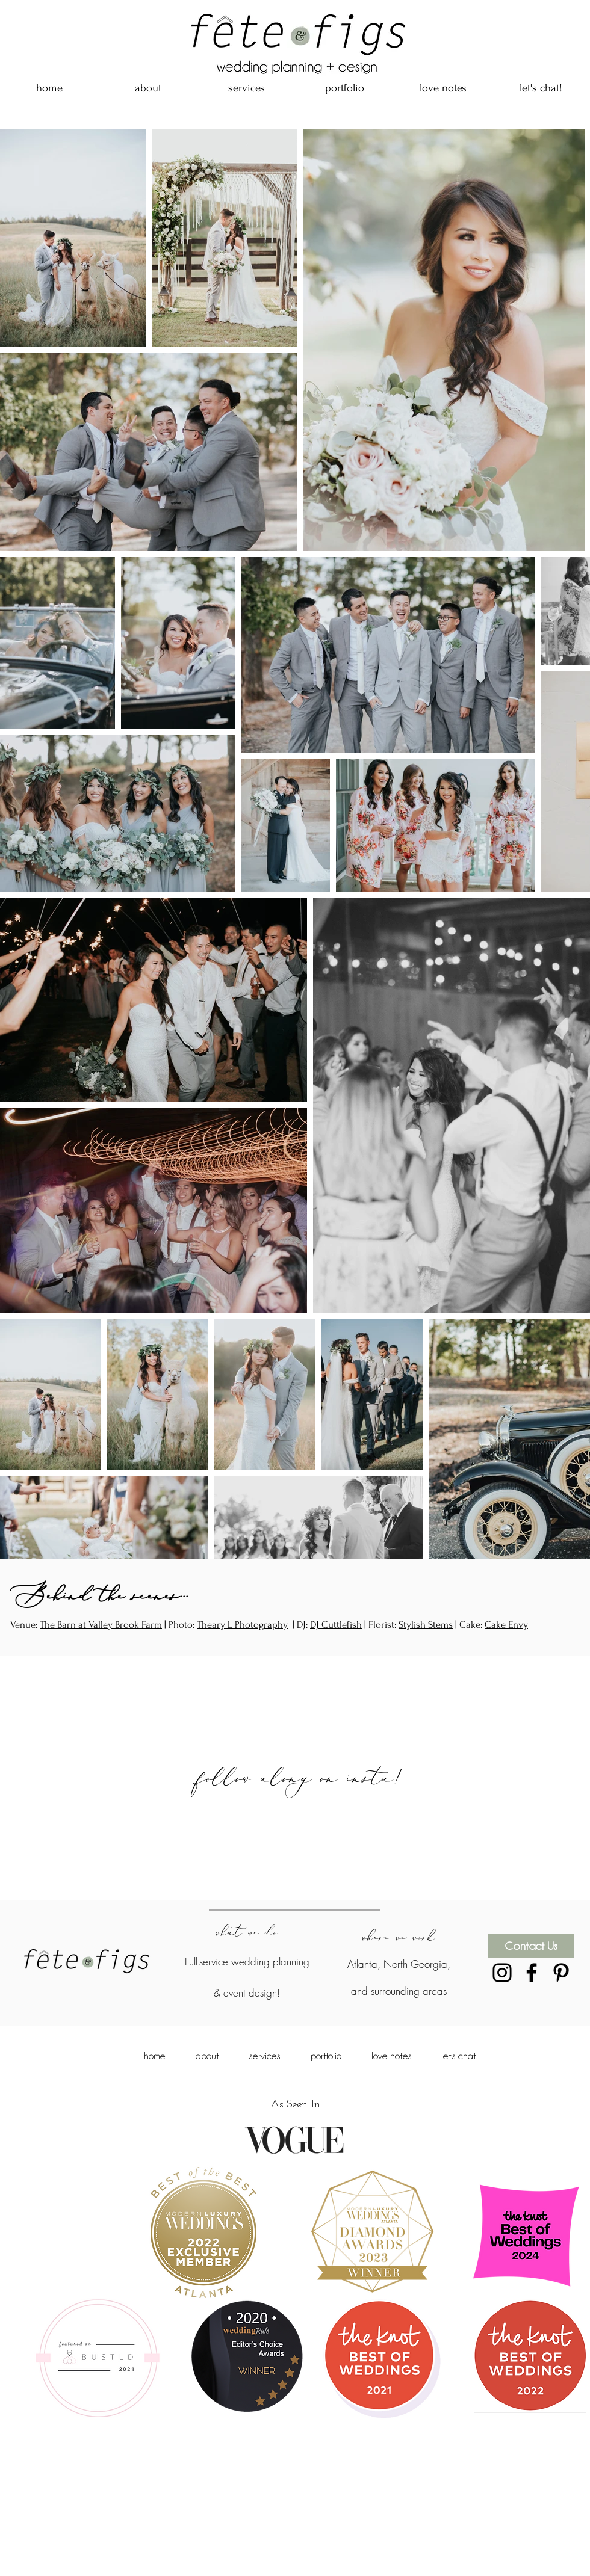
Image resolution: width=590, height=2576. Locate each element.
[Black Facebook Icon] (531, 1972)
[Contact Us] (531, 1946)
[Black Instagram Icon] (502, 1972)
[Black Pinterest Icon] (561, 1972)
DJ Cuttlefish (336, 1624)
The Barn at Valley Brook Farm (101, 1624)
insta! (383, 1777)
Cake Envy (506, 1624)
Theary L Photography (242, 1624)
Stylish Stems (426, 1624)
